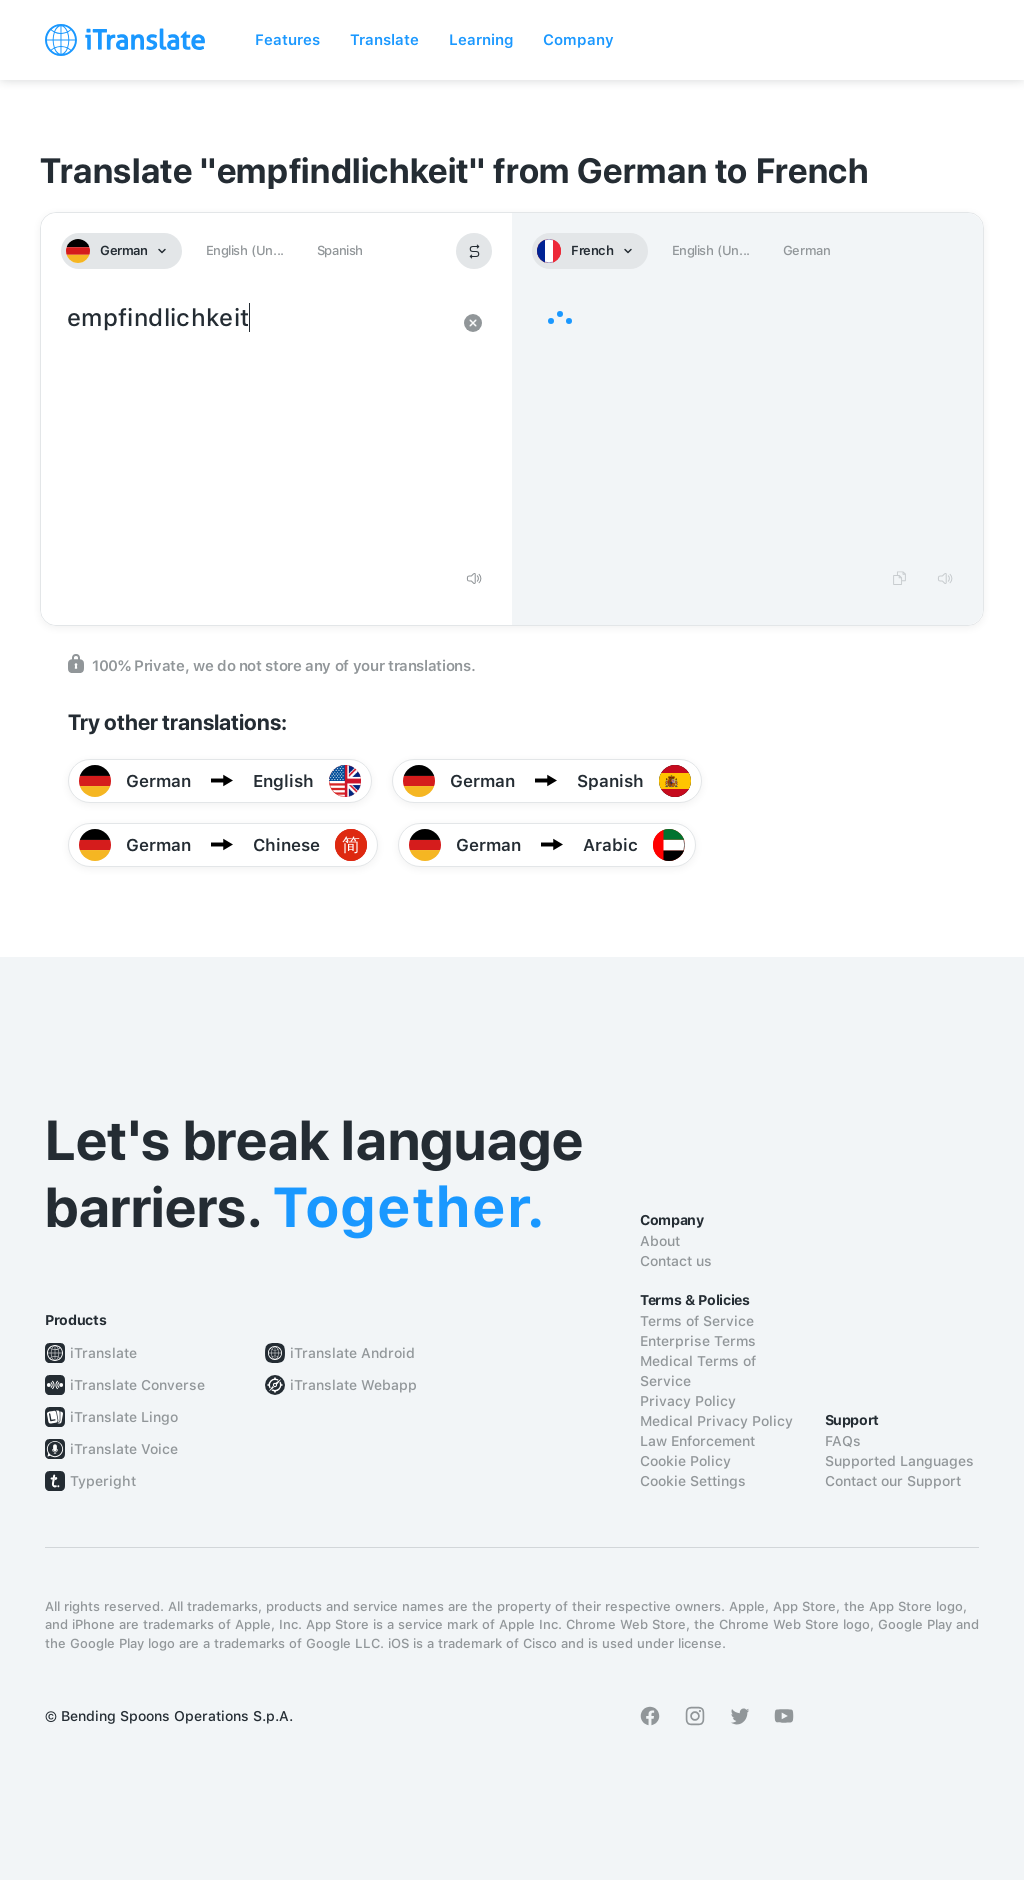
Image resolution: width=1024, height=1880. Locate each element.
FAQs (843, 1441)
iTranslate (103, 1353)
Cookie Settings (693, 1481)
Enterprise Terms (698, 1341)
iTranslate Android (352, 1353)
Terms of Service (697, 1321)
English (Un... (245, 250)
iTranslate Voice (124, 1449)
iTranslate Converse (137, 1385)
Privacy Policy (688, 1401)
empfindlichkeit (256, 428)
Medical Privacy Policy (716, 1421)
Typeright (103, 1481)
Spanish (340, 250)
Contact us (676, 1261)
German (807, 250)
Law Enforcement (697, 1441)
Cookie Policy (685, 1461)
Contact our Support (893, 1481)
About (660, 1241)
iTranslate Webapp (353, 1385)
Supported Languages (899, 1461)
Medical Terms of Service (698, 1371)
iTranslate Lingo (124, 1417)
